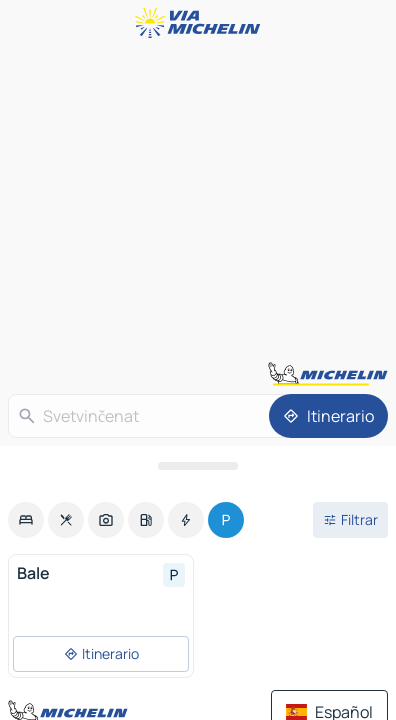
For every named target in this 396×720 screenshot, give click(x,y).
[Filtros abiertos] (350, 520)
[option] (26, 520)
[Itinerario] (328, 416)
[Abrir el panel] (198, 466)
